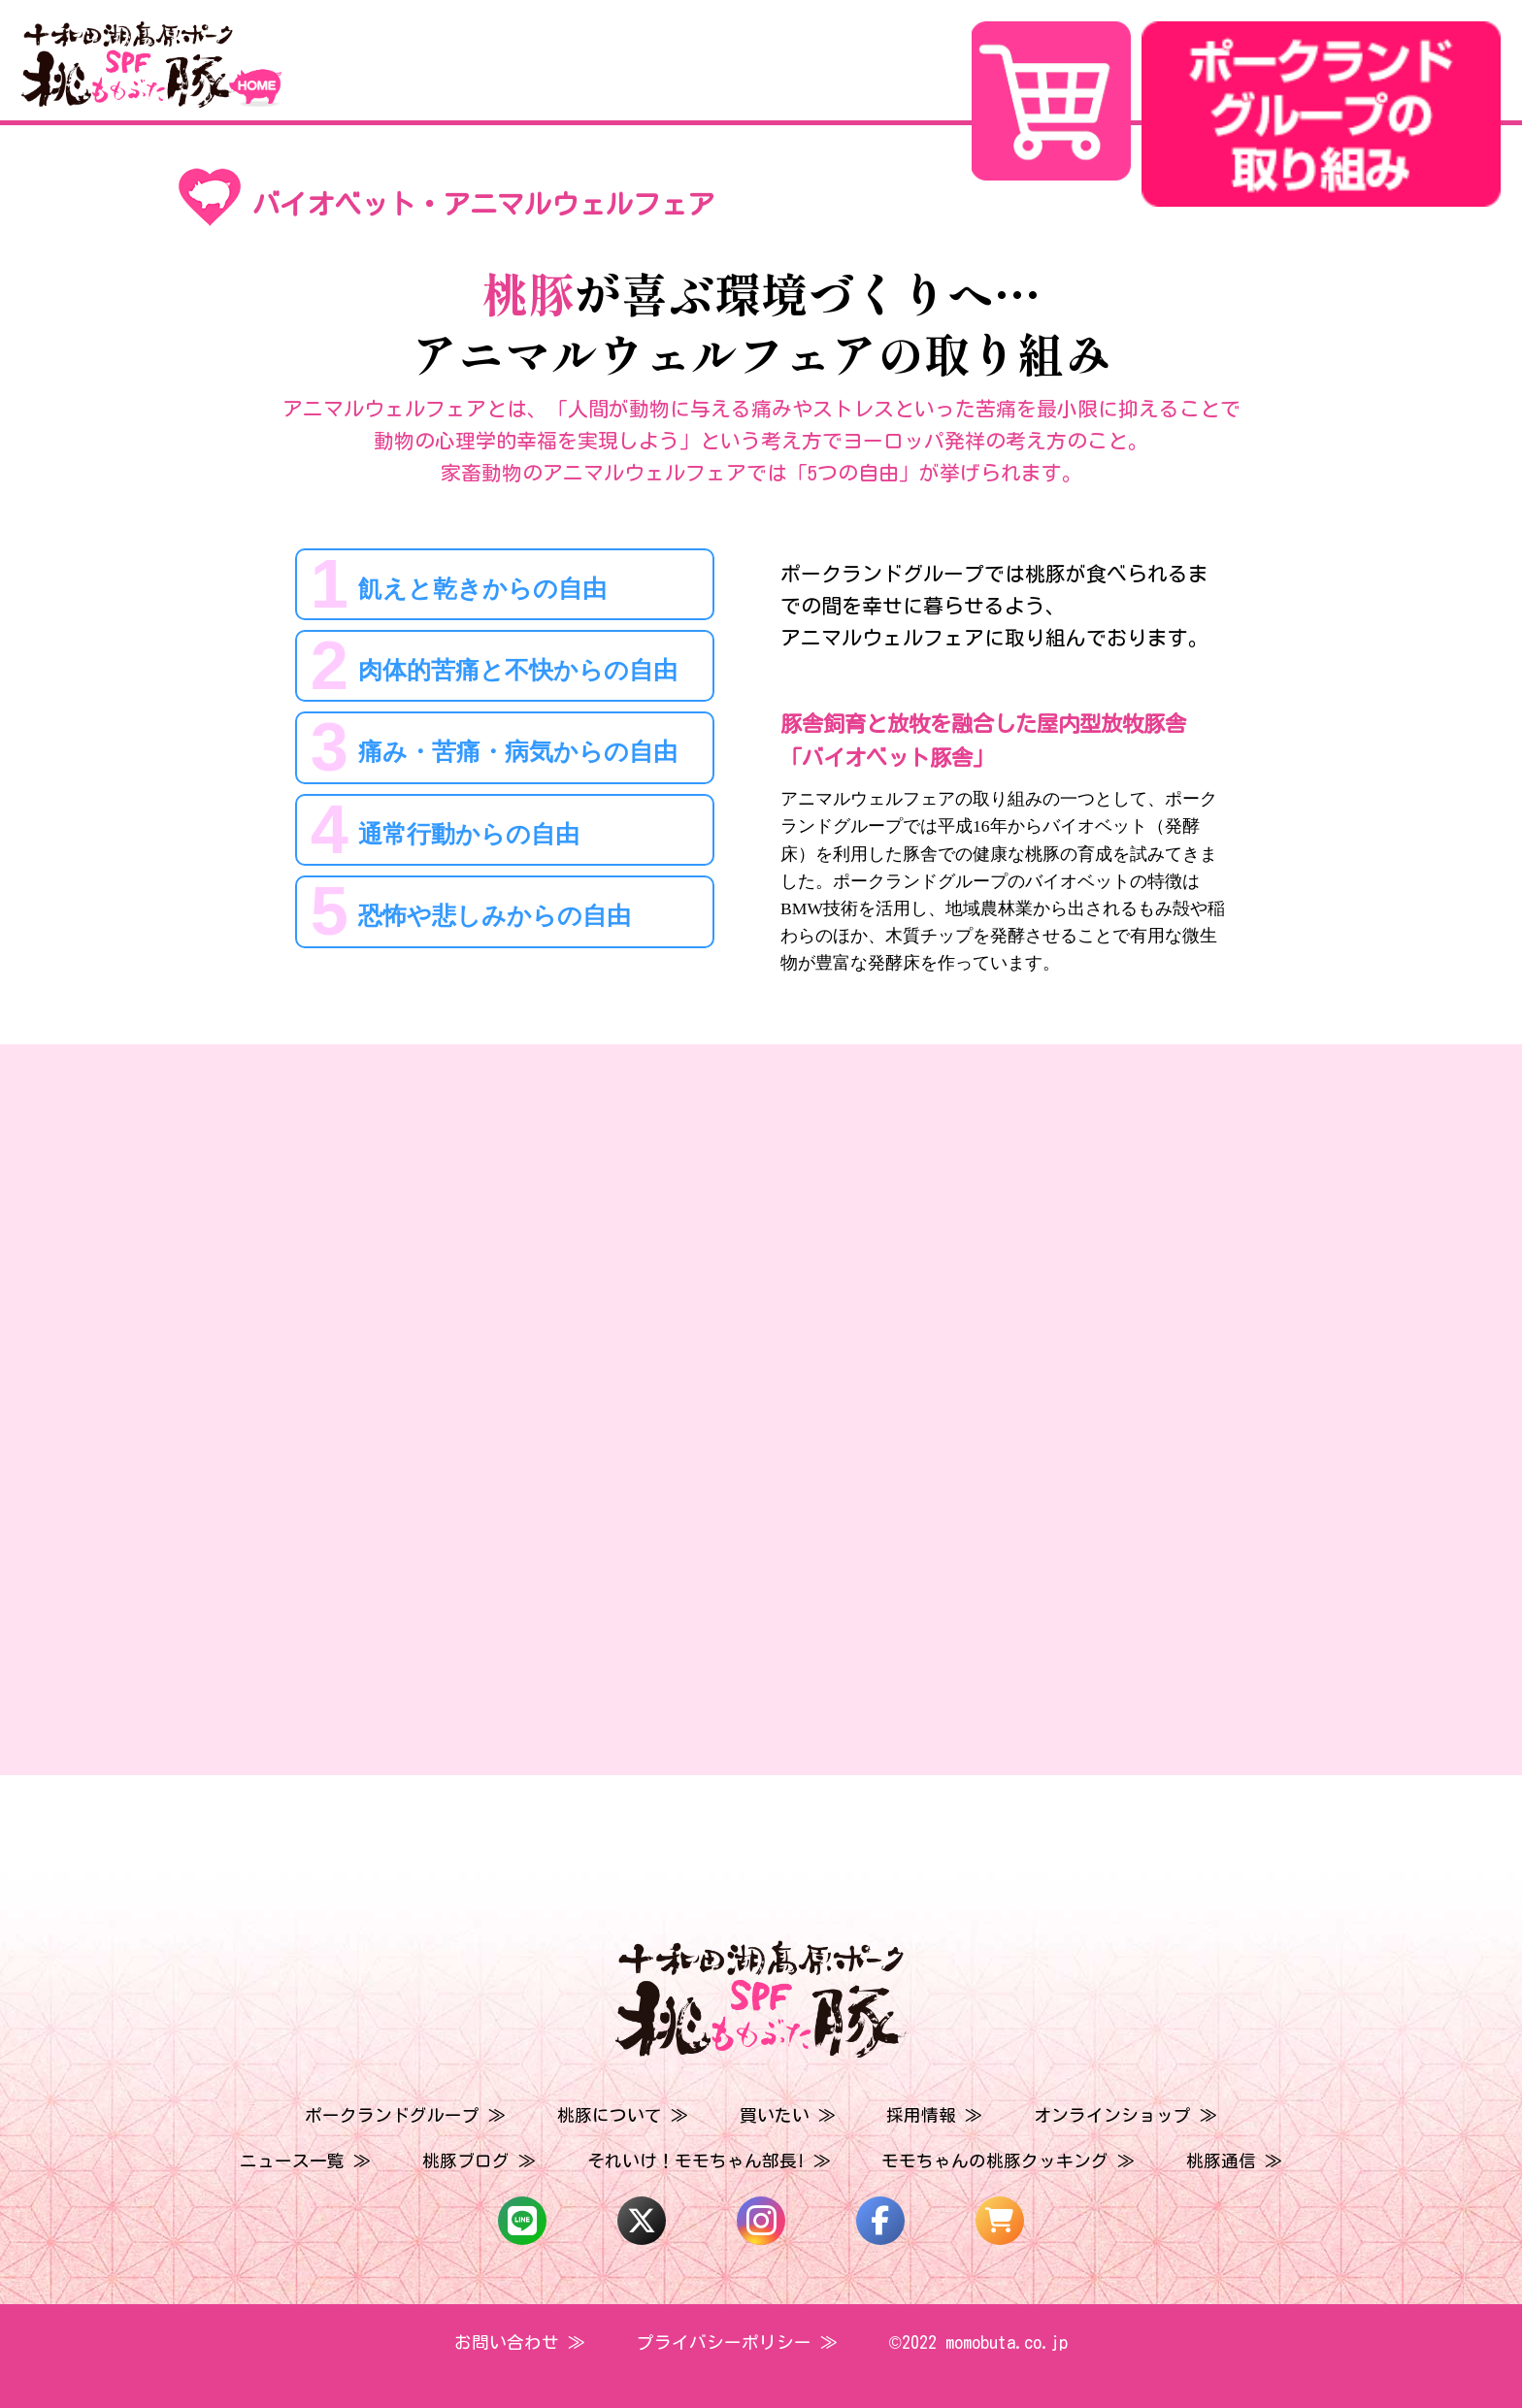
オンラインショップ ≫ (1125, 2115)
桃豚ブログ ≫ (479, 2161)
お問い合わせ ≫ (519, 2342)
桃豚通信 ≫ (1234, 2161)
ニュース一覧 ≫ (305, 2161)
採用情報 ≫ (934, 2115)
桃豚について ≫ (622, 2115)
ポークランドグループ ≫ (405, 2115)
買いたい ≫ (788, 2115)
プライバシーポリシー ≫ (737, 2342)
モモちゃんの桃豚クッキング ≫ (1008, 2161)
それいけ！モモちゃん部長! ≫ (709, 2161)
